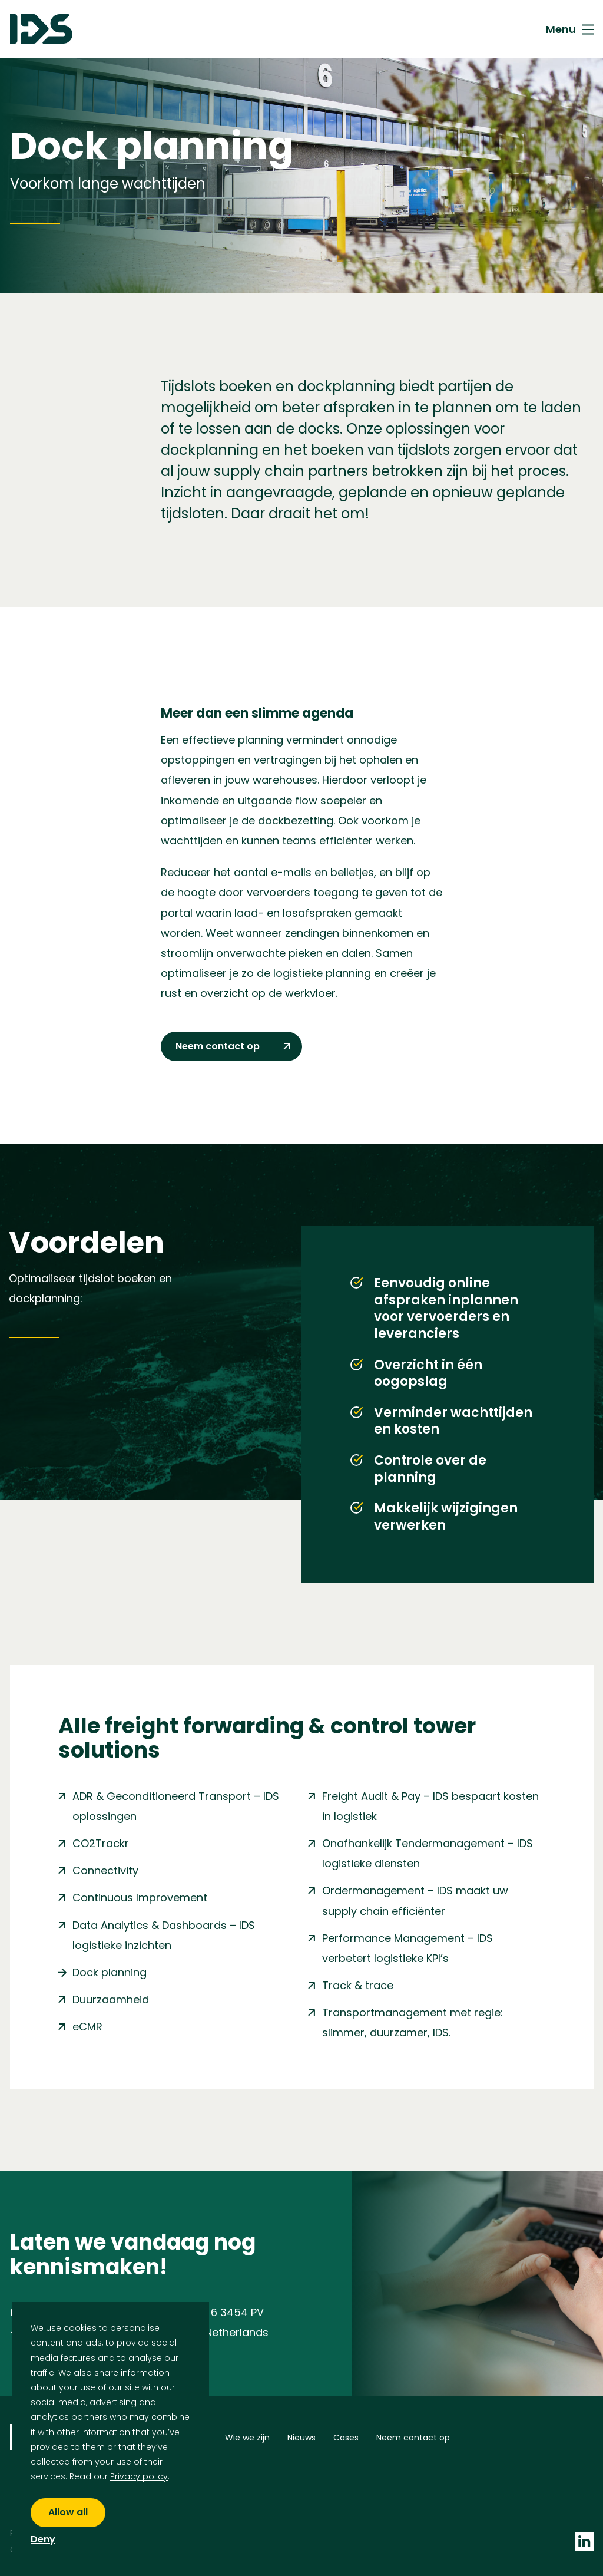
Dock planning (109, 1972)
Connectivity (105, 1870)
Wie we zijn (247, 2440)
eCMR (87, 2026)
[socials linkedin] (584, 2529)
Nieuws (301, 2440)
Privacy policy (139, 2476)
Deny (43, 2539)
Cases (346, 2440)
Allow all (68, 2512)
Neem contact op (413, 2440)
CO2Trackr (100, 1843)
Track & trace (357, 1985)
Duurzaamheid (110, 1999)
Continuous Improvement (139, 1897)
